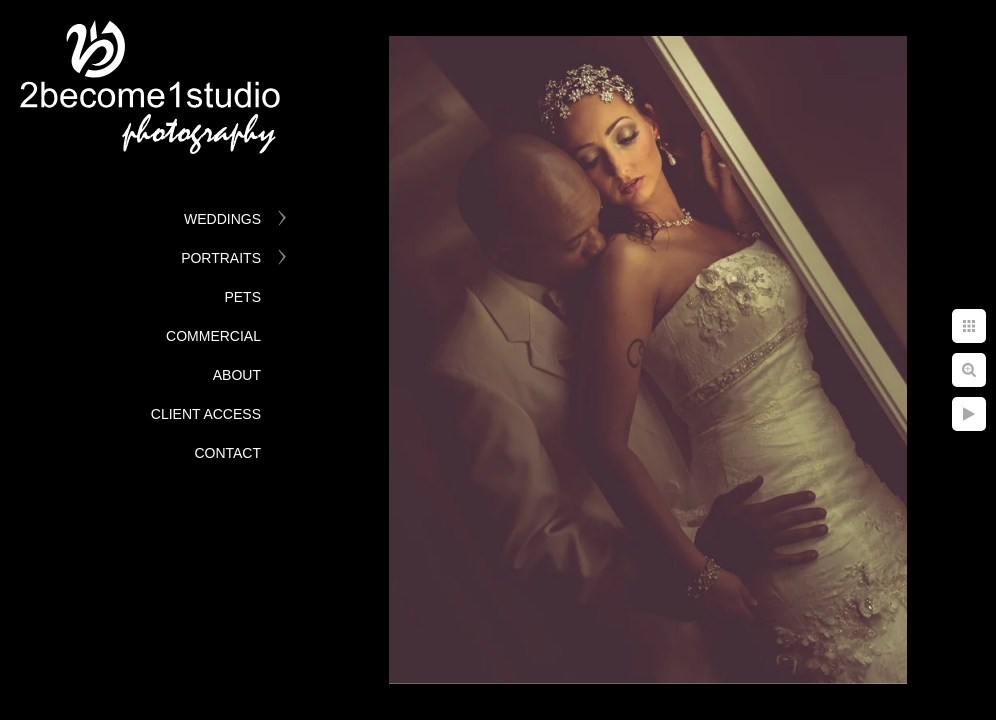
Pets (242, 297)
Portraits (221, 258)
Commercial (213, 336)
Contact (227, 453)
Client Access (206, 414)
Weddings (222, 219)
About (237, 375)
